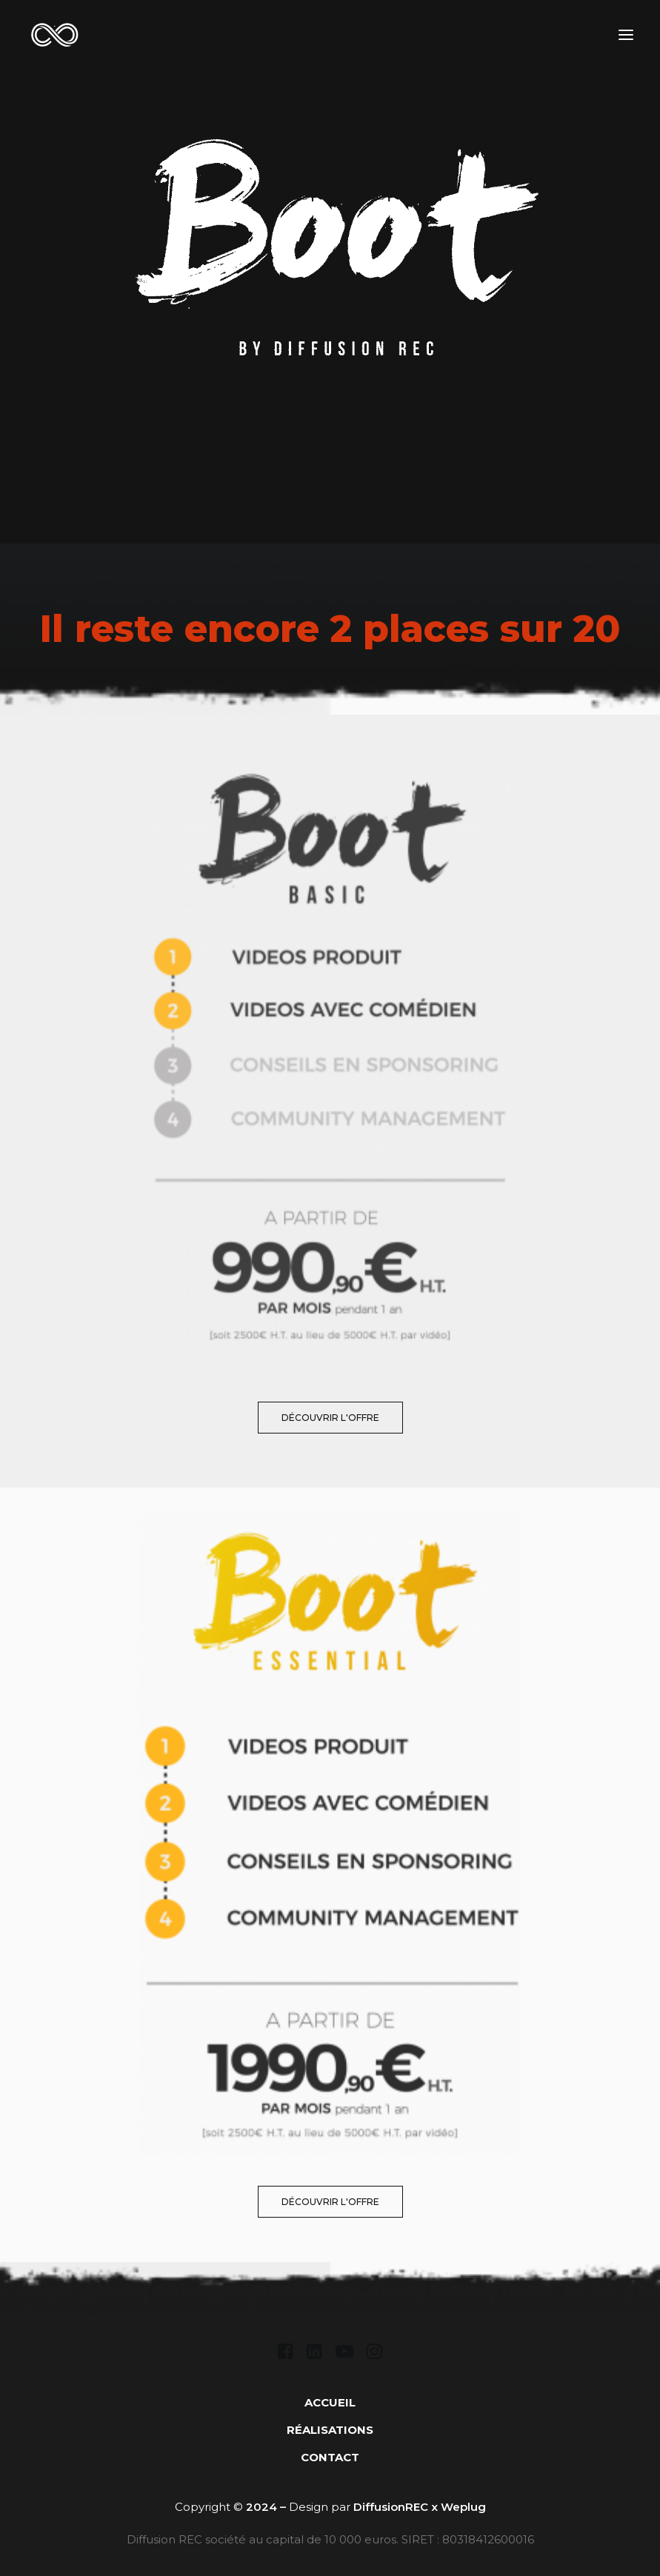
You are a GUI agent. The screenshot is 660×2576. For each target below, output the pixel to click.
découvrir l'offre (330, 1417)
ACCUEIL (330, 2402)
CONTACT (330, 2457)
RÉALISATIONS (330, 2430)
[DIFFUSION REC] (54, 34)
